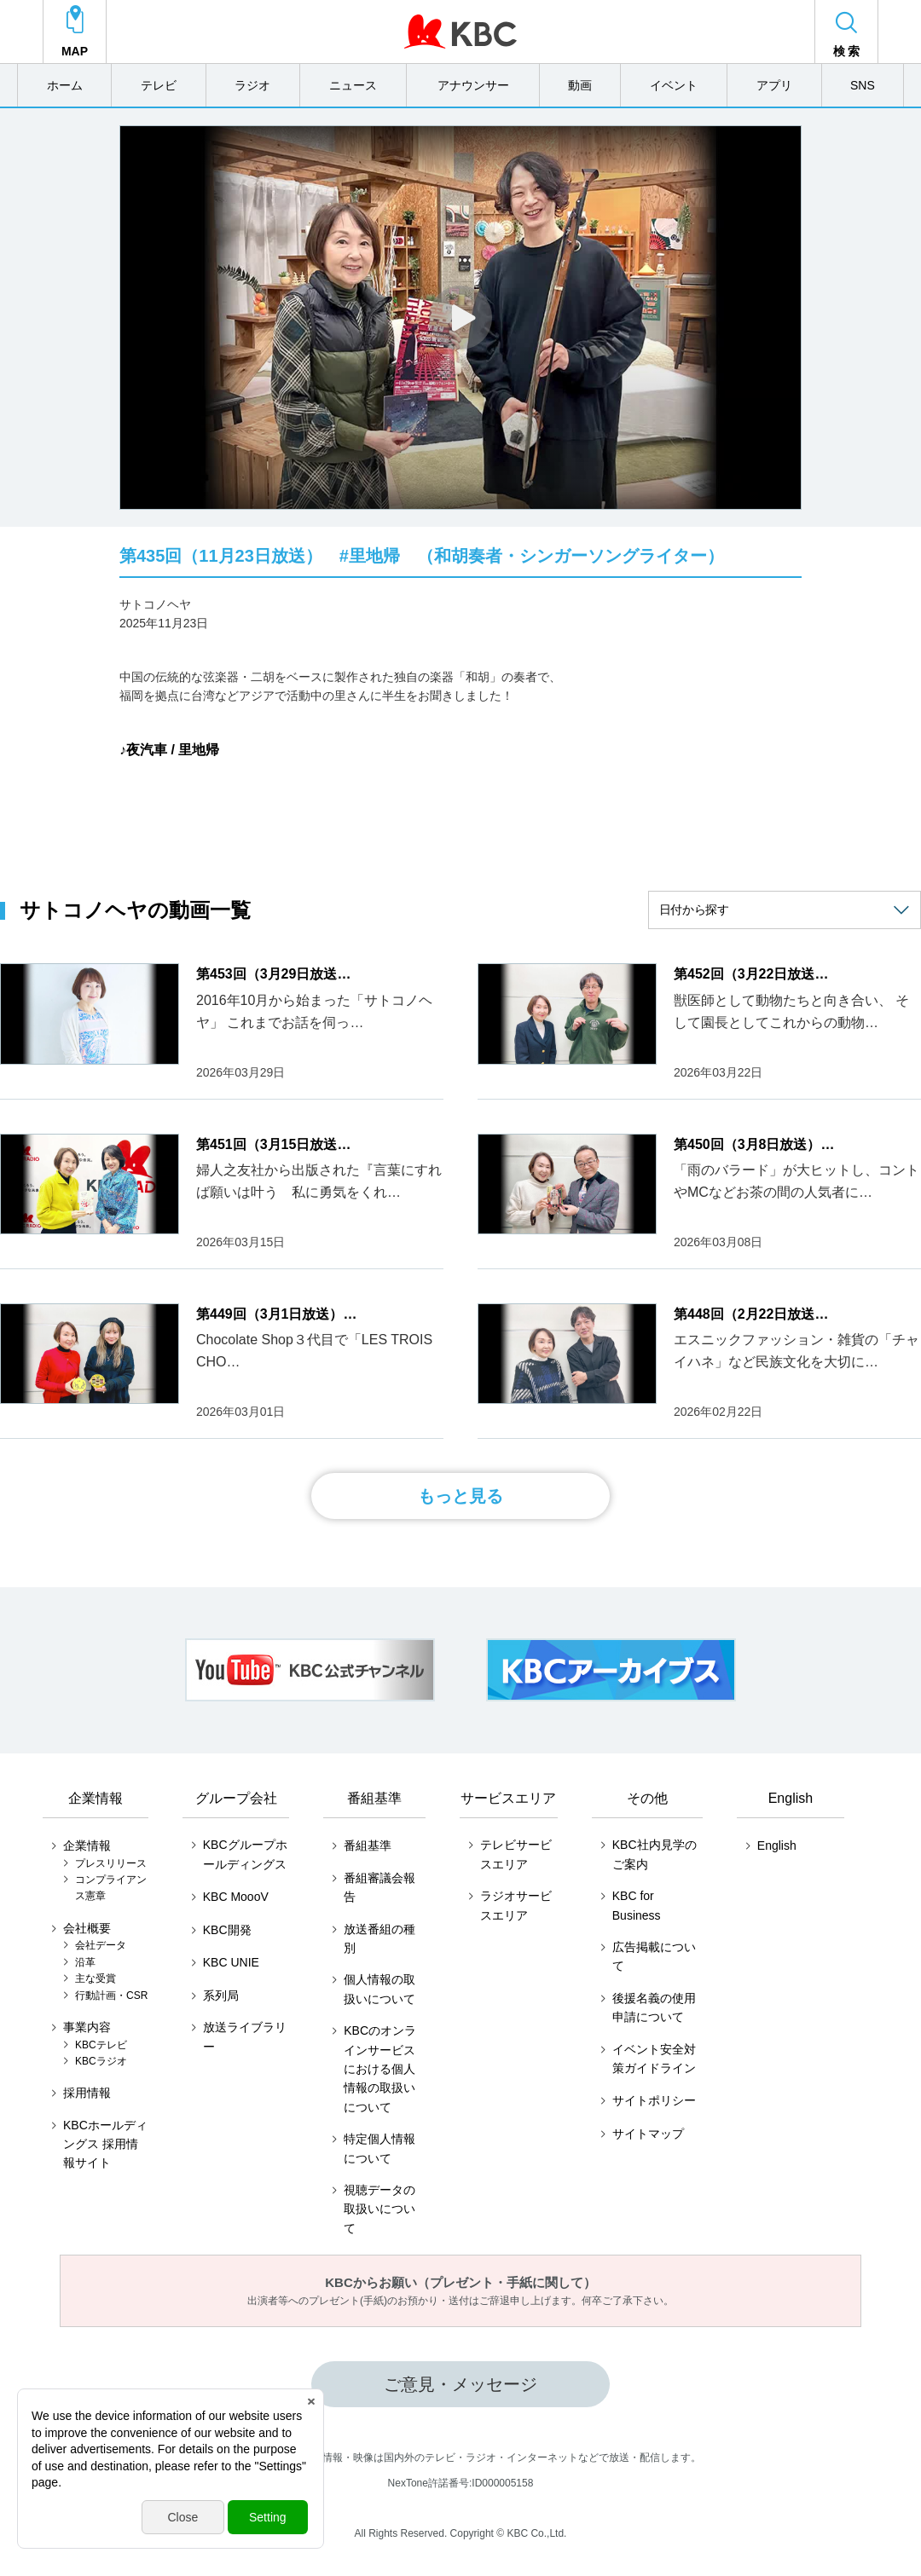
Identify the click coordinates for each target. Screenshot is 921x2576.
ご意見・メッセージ (460, 2384)
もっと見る (460, 1496)
